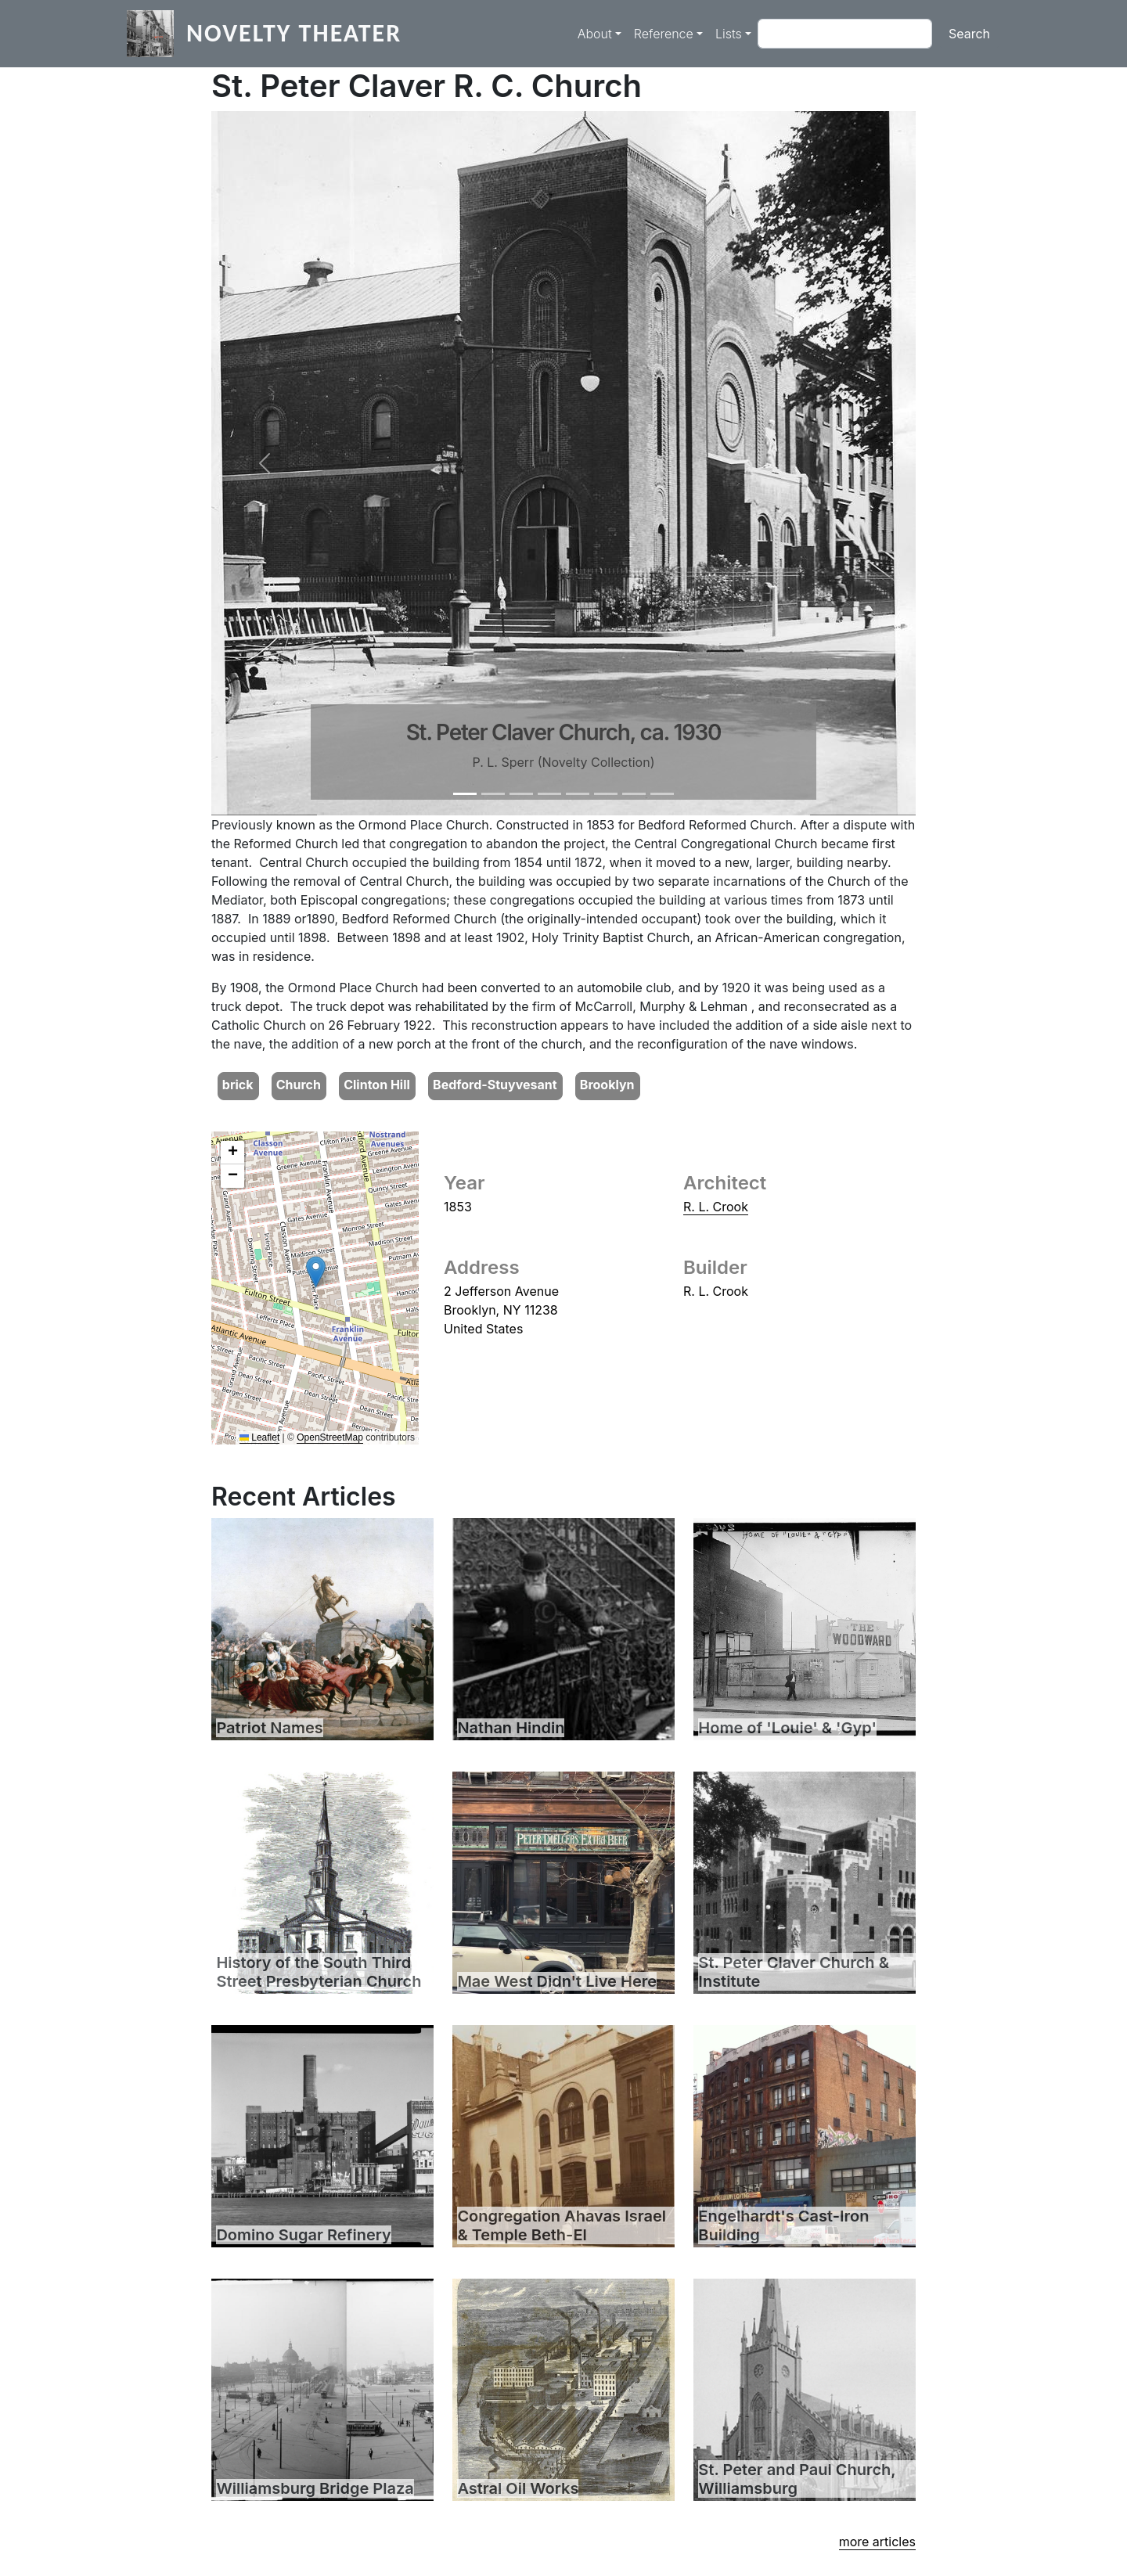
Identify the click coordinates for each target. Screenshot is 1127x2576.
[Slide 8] (662, 794)
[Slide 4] (549, 794)
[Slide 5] (577, 794)
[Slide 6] (606, 794)
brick (238, 1084)
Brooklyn (607, 1084)
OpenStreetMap (330, 1437)
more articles (877, 2541)
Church (298, 1084)
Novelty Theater (293, 33)
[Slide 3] (521, 794)
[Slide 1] (465, 794)
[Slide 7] (634, 794)
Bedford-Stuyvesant (495, 1084)
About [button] (595, 33)
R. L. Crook (715, 1206)
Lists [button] (728, 33)
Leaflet (259, 1437)
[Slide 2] (493, 794)
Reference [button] (663, 33)
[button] (264, 463)
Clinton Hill (377, 1084)
